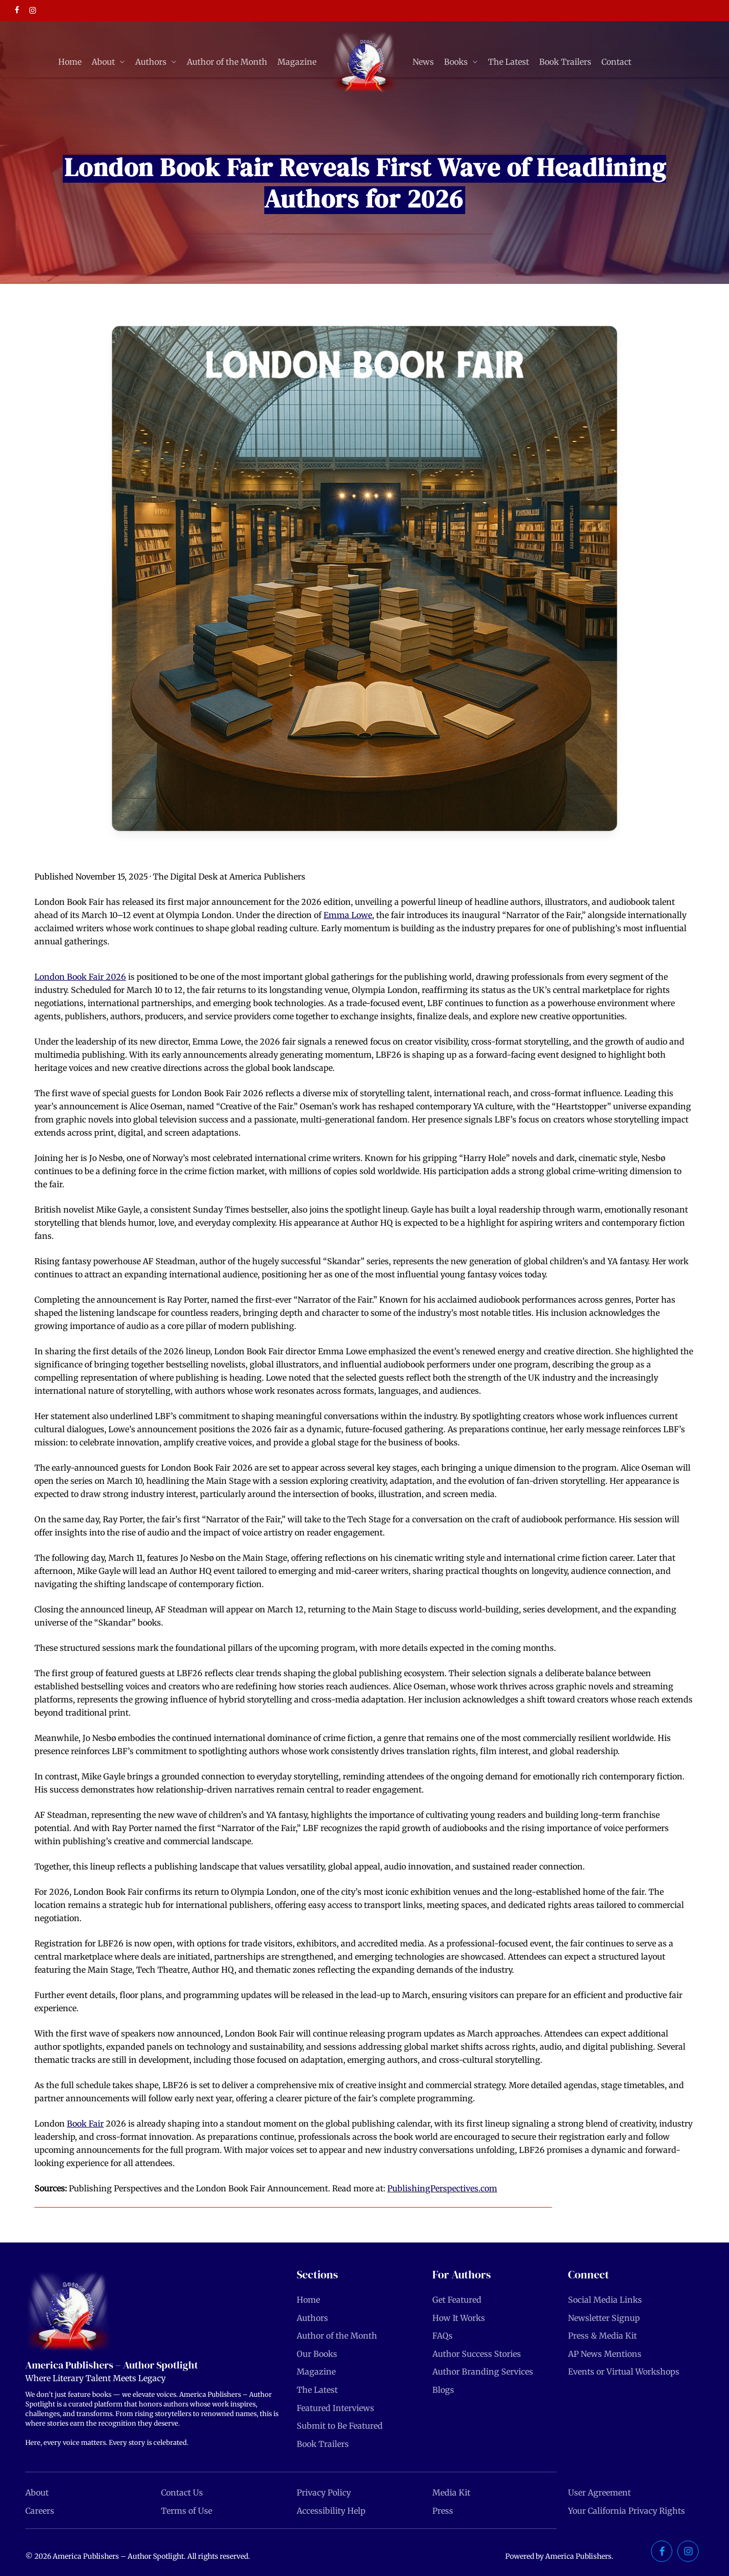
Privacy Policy (324, 2492)
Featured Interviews (335, 2408)
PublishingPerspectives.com (442, 2188)
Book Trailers (323, 2444)
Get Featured (456, 2300)
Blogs (443, 2390)
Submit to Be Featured (340, 2426)
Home (308, 2300)
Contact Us (182, 2492)
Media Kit (451, 2492)
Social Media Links (605, 2300)
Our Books (317, 2354)
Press (442, 2511)
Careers (39, 2511)
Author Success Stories (476, 2354)
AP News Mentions (604, 2354)
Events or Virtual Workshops (623, 2371)
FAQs (442, 2336)
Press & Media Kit (602, 2336)
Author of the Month (337, 2336)
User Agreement (599, 2492)
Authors (312, 2318)
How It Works (458, 2318)
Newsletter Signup (604, 2318)
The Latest (317, 2390)
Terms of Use (186, 2511)
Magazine (316, 2371)
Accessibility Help (331, 2511)
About (37, 2492)
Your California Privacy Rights (626, 2511)
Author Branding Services (482, 2371)
